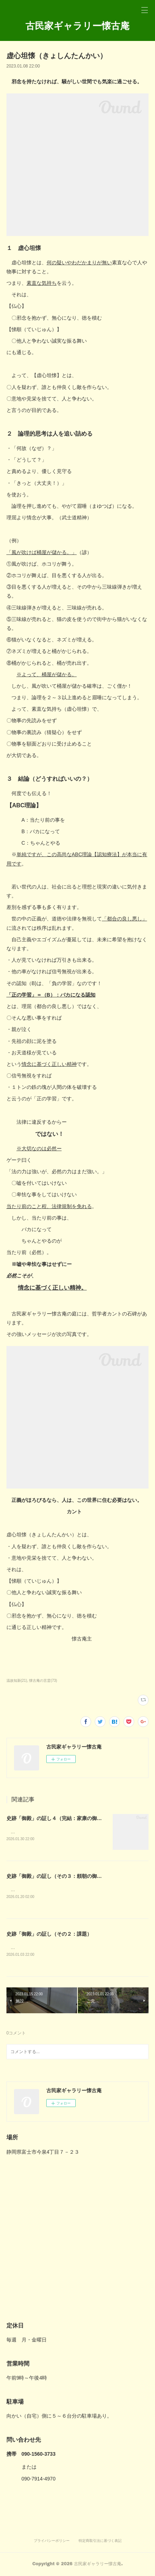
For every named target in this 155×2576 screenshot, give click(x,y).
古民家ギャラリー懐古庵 (77, 25)
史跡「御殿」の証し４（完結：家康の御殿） (56, 1818)
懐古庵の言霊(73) (43, 1680)
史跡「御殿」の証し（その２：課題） (49, 1934)
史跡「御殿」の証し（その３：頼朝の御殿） (56, 1876)
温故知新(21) (16, 1680)
